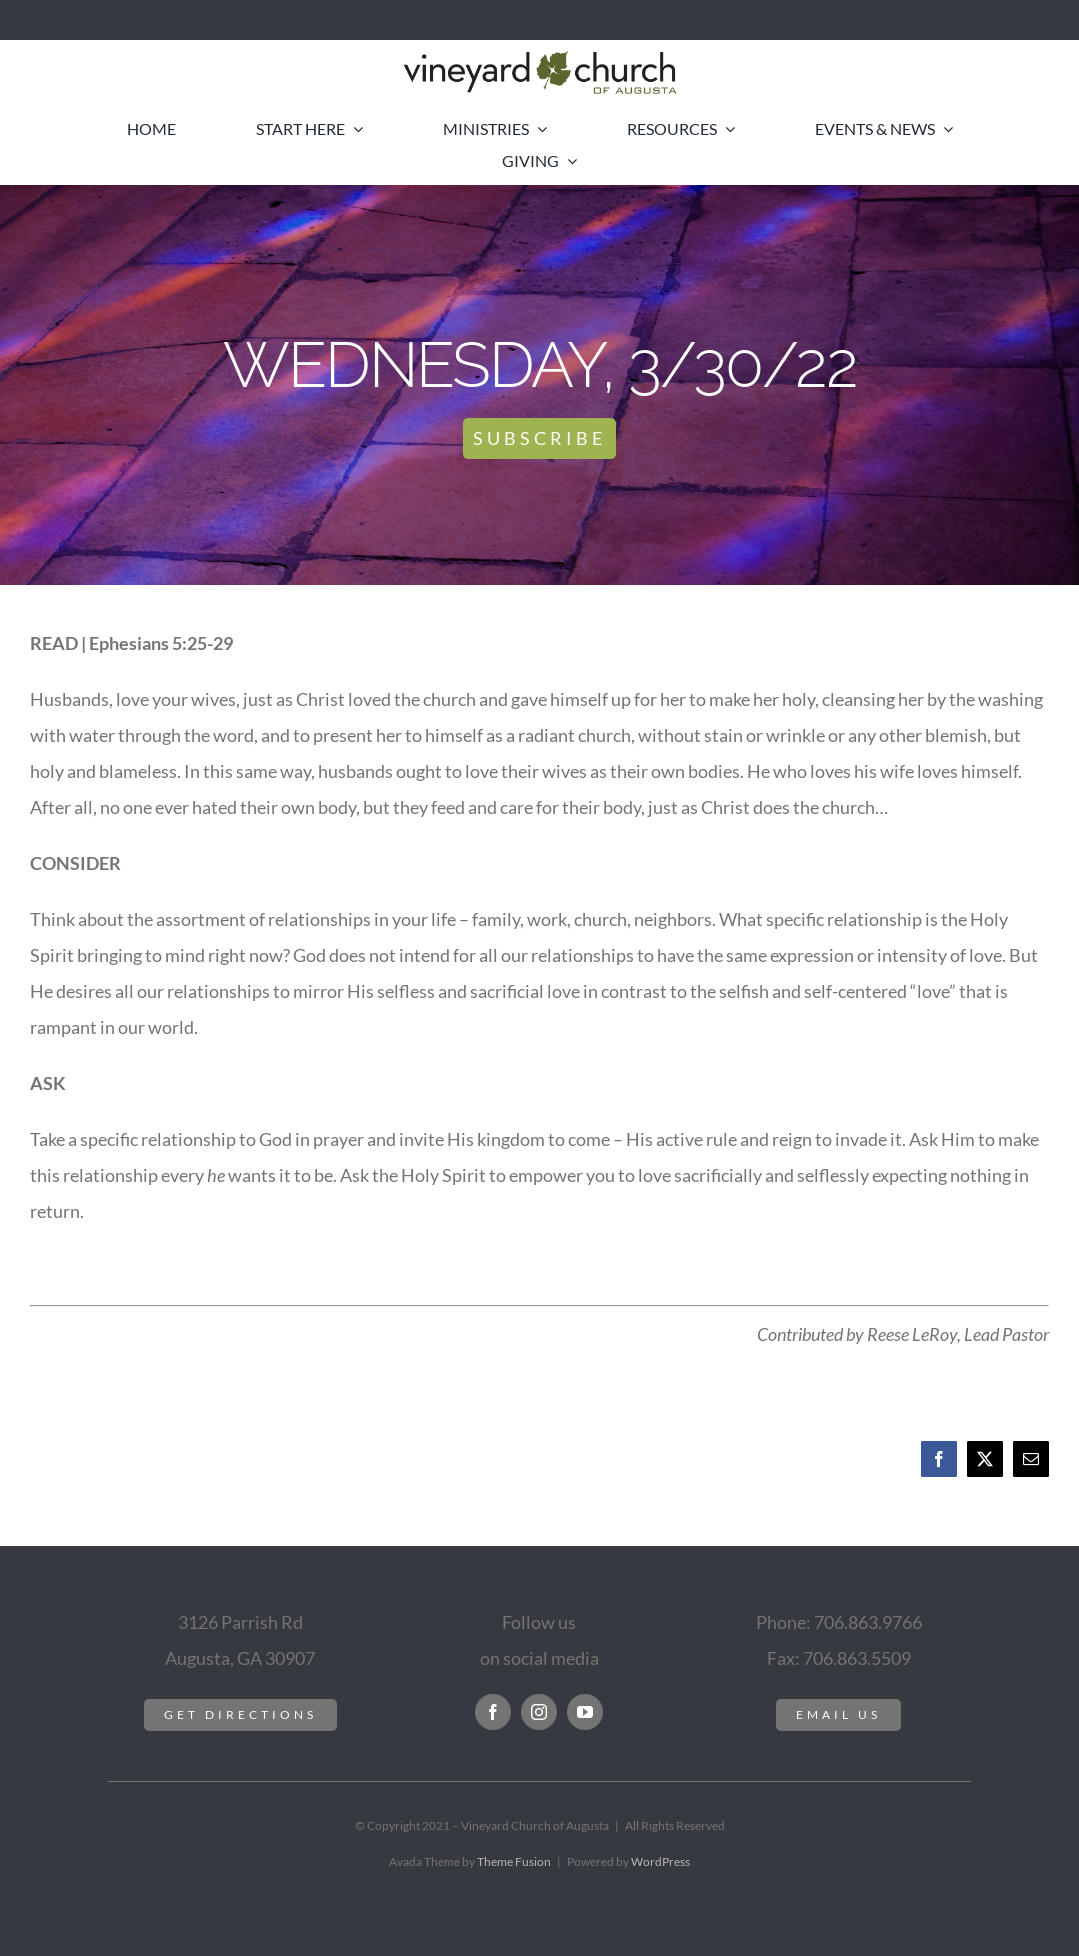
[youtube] (585, 1712)
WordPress (660, 1861)
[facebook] (493, 1712)
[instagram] (539, 1712)
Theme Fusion (514, 1861)
